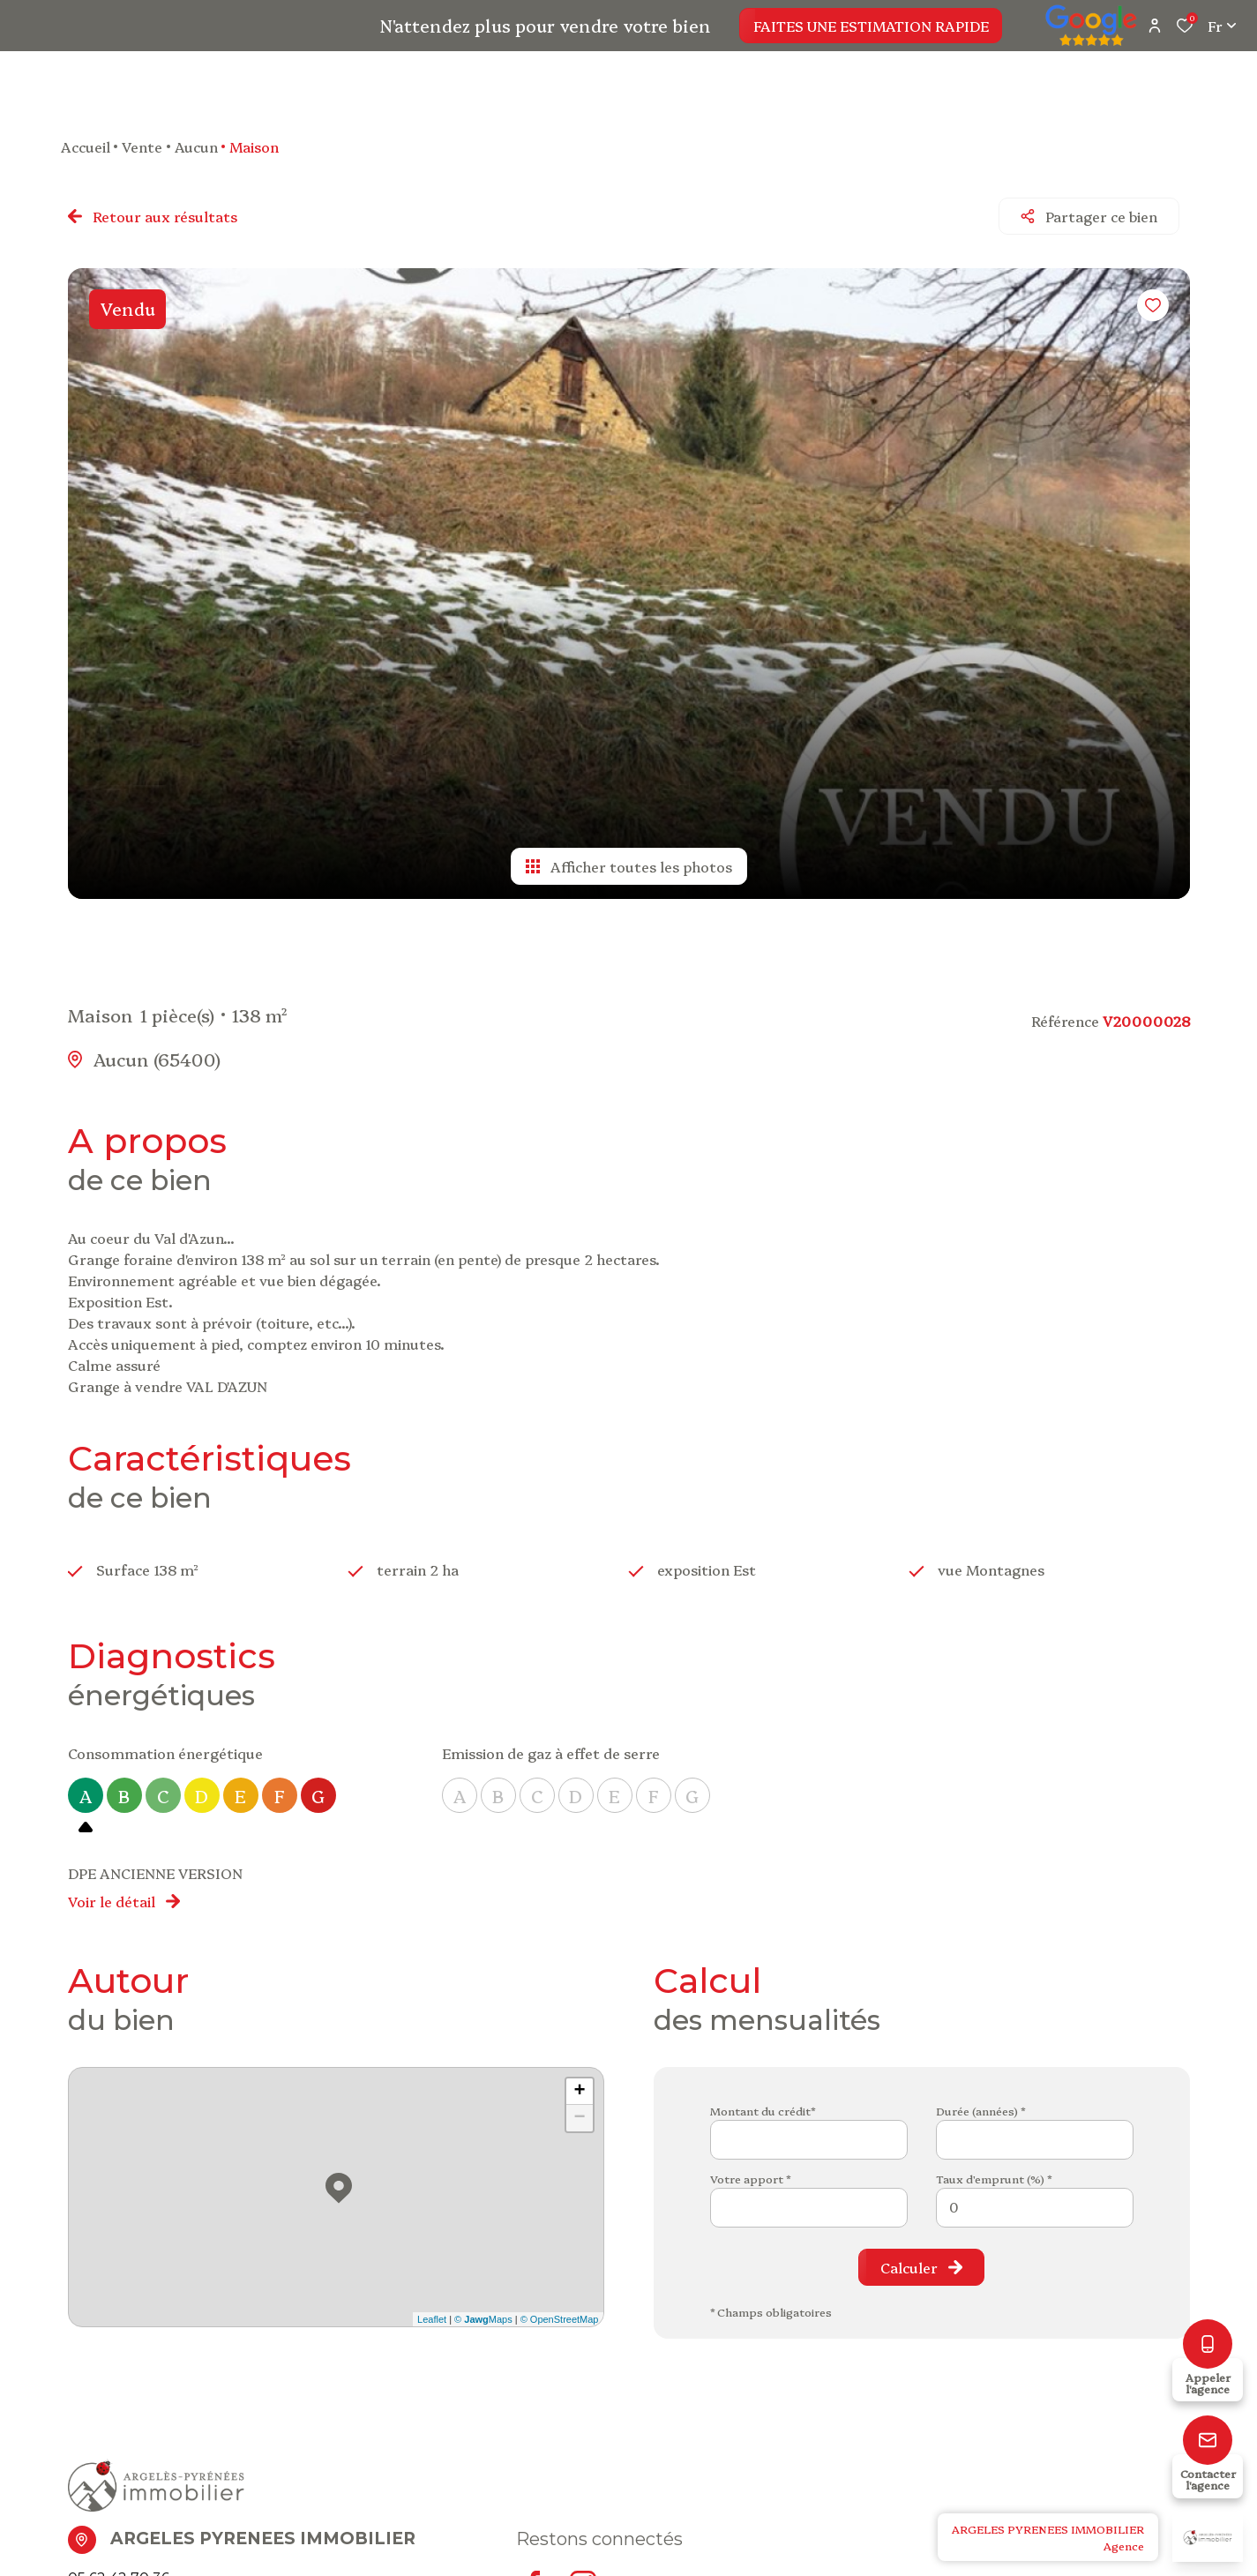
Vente (142, 146)
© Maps (483, 2308)
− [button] (579, 2107)
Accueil (85, 146)
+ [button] (579, 2081)
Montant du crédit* (762, 2100)
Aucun (196, 146)
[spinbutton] (1035, 2197)
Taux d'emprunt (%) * (993, 2167)
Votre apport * (750, 2167)
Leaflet (431, 2308)
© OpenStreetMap (559, 2308)
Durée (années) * (980, 2100)
